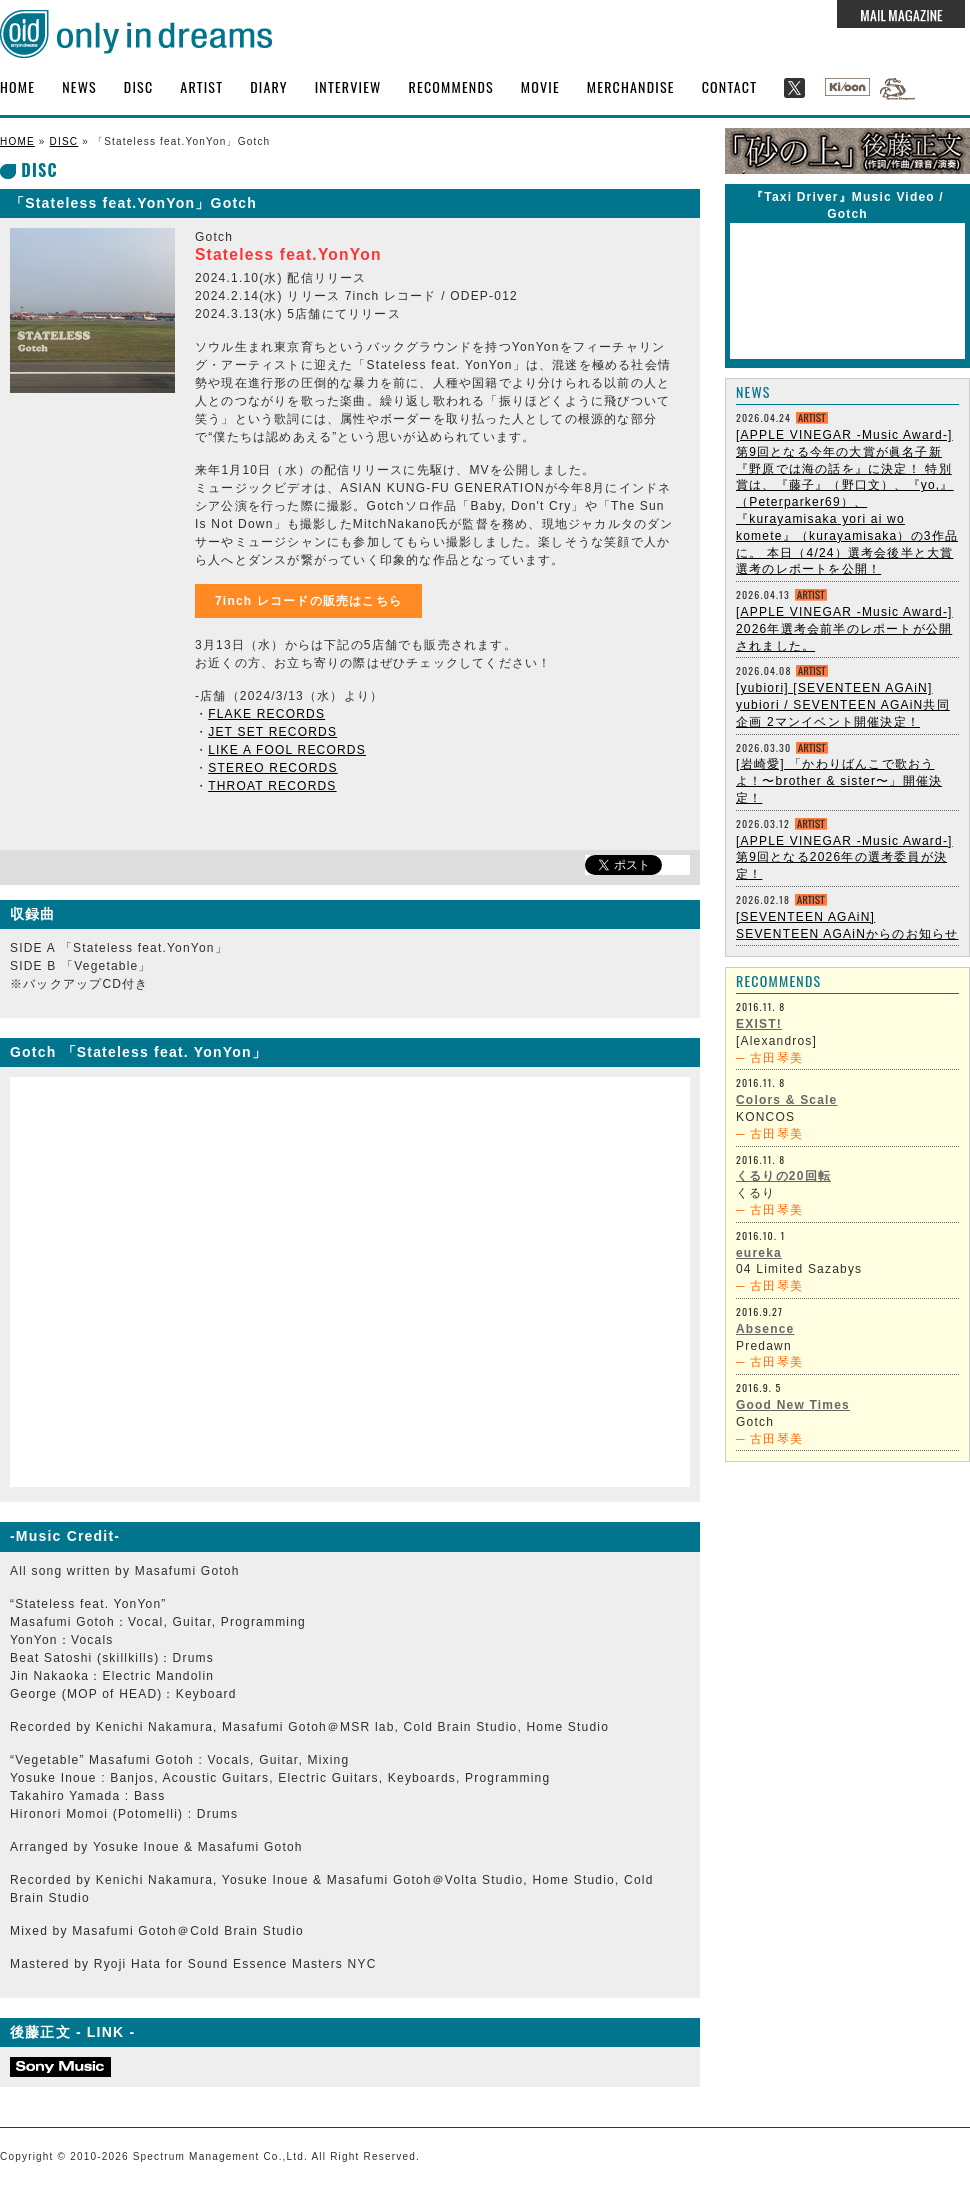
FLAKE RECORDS (266, 714)
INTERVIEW (348, 86)
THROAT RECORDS (272, 786)
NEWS (79, 86)
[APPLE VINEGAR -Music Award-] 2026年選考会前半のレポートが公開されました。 (844, 629)
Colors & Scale (787, 1100)
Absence (765, 1329)
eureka (759, 1253)
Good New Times (793, 1405)
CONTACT (730, 86)
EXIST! (759, 1024)
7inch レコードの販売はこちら (308, 601)
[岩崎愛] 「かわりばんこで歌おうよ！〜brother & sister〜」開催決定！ (839, 781)
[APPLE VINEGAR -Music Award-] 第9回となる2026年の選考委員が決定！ (844, 858)
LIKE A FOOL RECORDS (287, 750)
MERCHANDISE (631, 86)
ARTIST (201, 86)
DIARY (269, 86)
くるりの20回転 (783, 1176)
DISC (138, 86)
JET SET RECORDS (272, 732)
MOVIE (540, 86)
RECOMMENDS (451, 86)
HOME (17, 86)
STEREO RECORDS (272, 768)
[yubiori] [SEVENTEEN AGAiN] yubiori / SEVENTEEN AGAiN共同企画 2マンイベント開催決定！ (843, 705)
